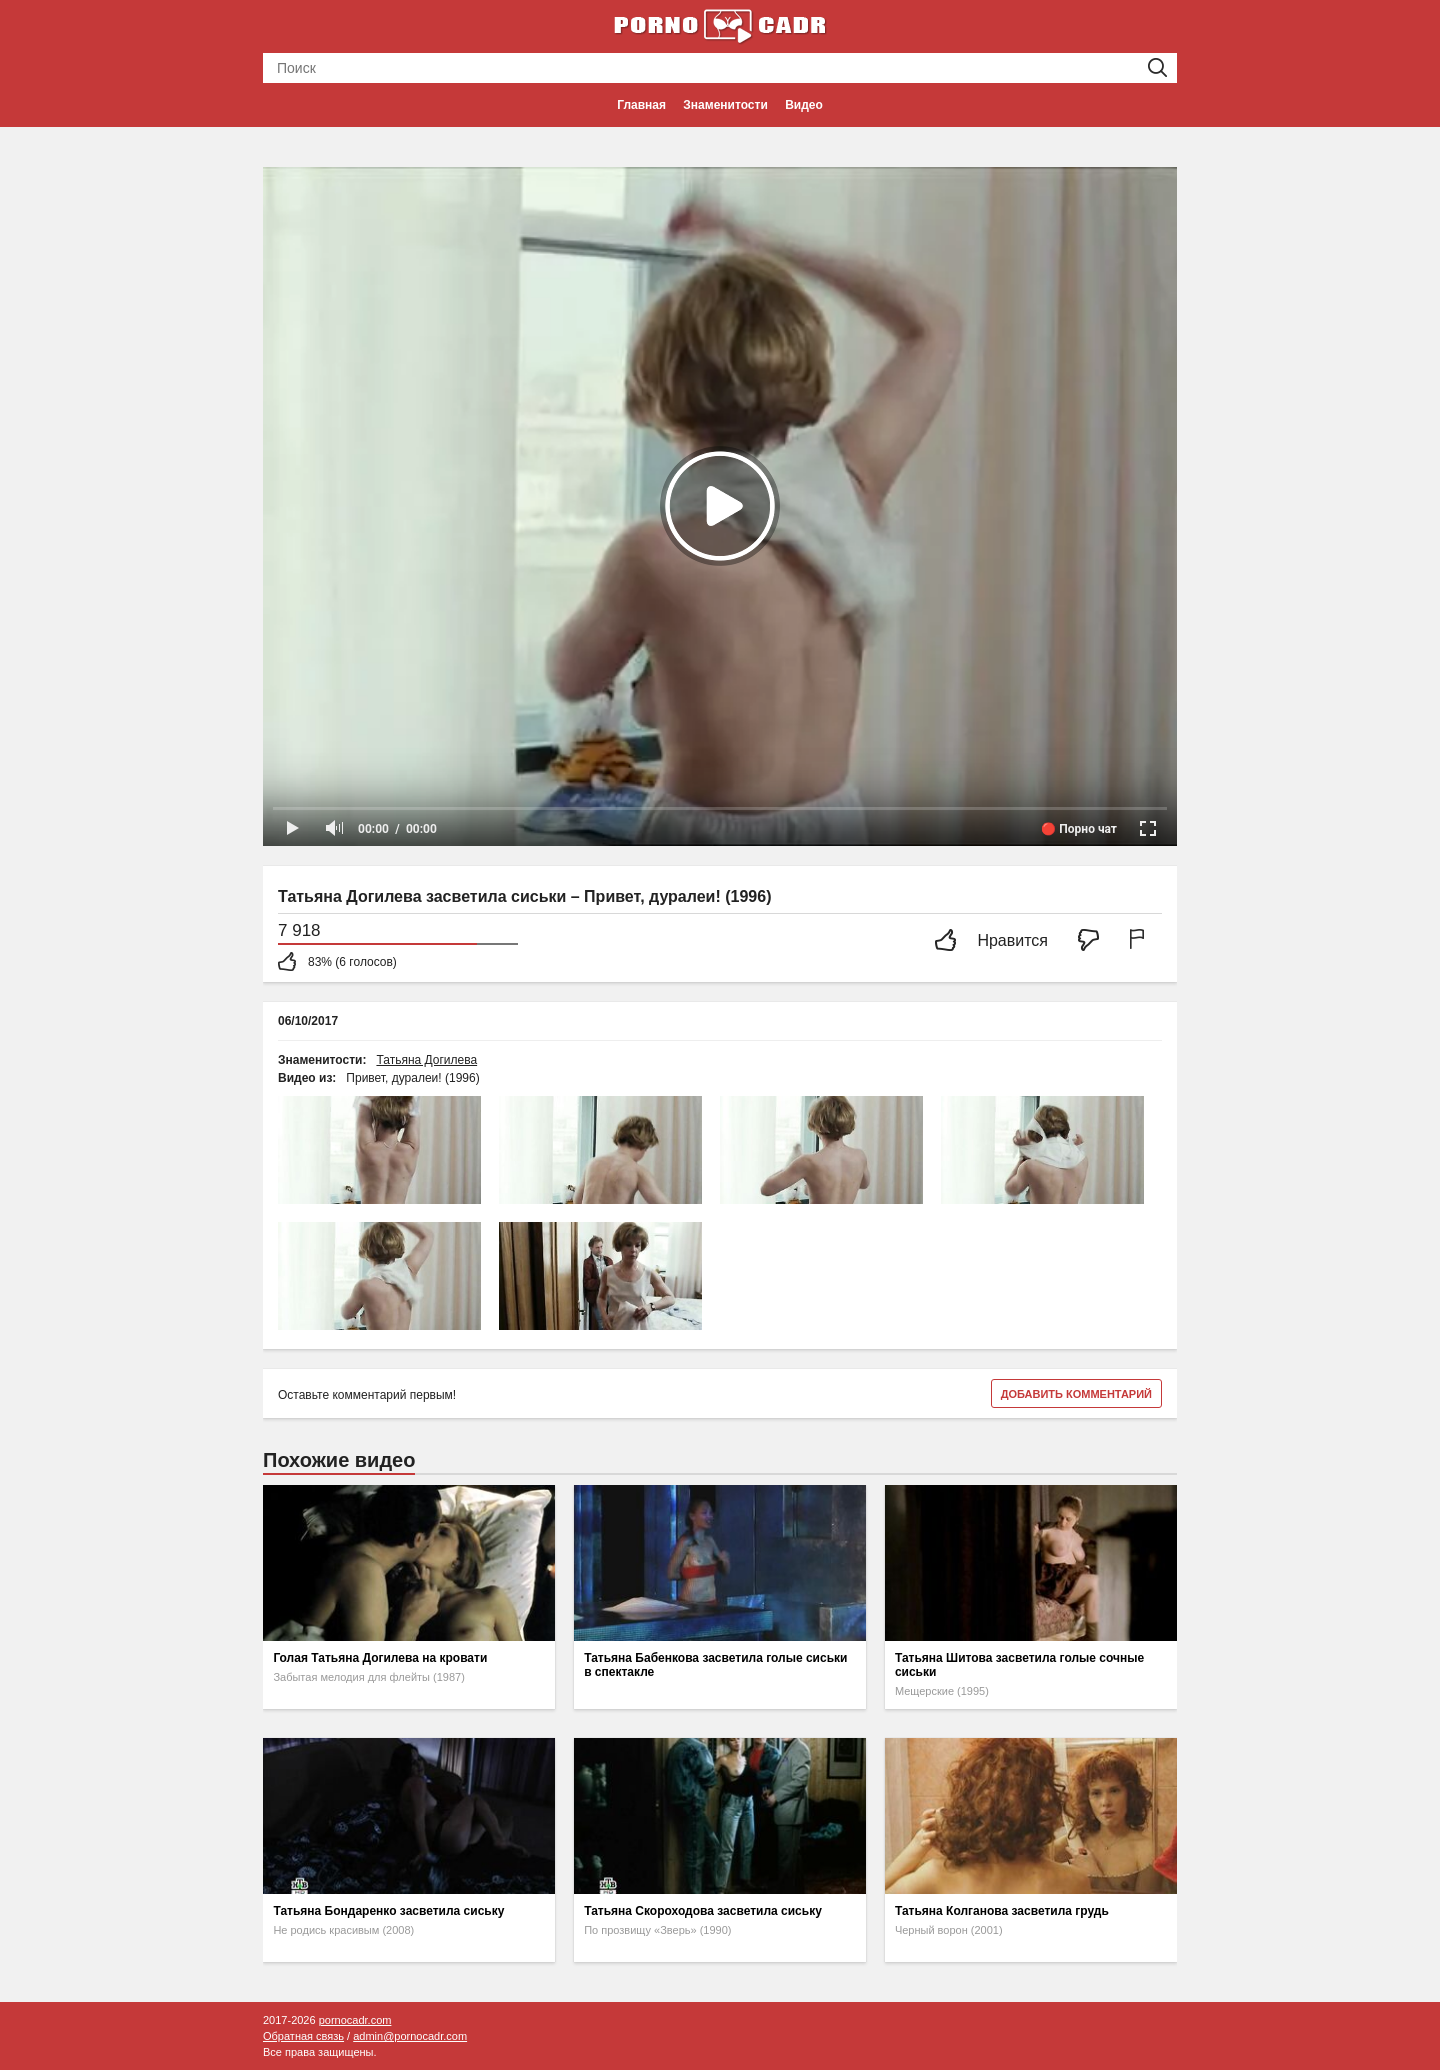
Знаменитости (725, 105)
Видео (804, 105)
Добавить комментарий (1076, 1394)
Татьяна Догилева (426, 1060)
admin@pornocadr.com (410, 2036)
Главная (641, 105)
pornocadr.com (355, 2020)
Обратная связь (303, 2036)
